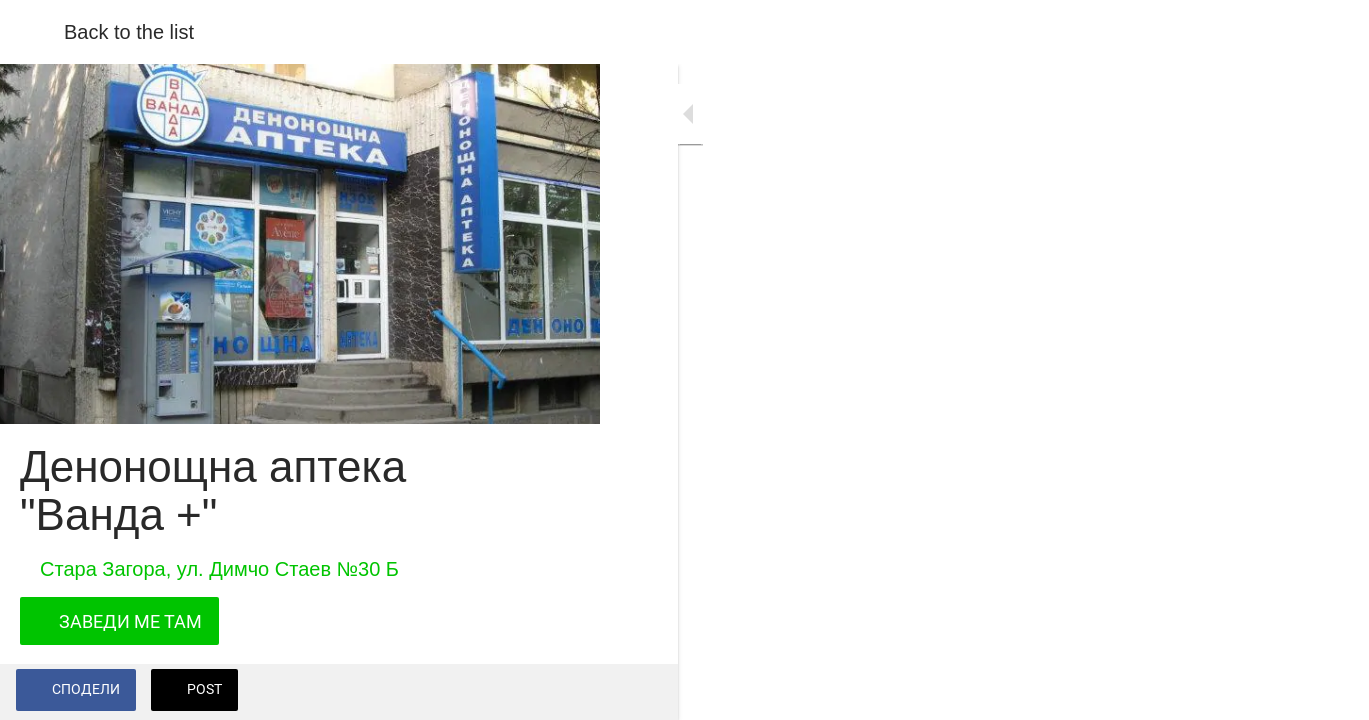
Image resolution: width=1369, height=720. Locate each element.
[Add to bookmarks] (560, 692)
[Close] (32, 32)
